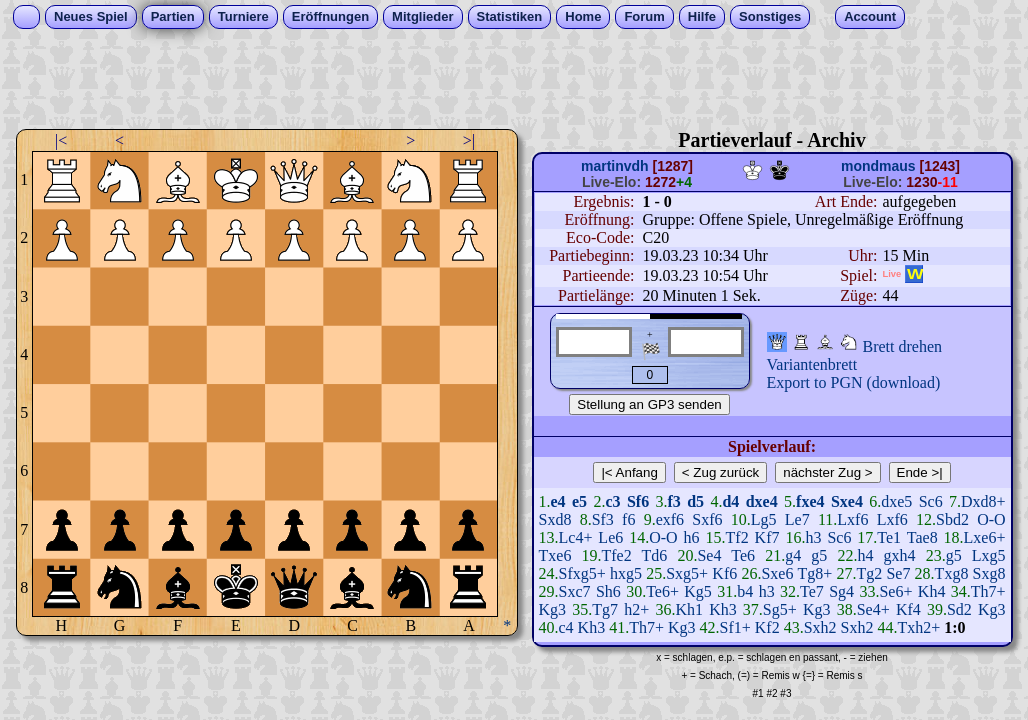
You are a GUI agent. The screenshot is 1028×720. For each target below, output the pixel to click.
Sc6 (931, 501)
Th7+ (988, 591)
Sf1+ (735, 627)
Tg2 (869, 573)
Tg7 (605, 609)
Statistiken (510, 16)
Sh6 (608, 591)
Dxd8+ (983, 501)
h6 (692, 537)
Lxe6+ (985, 537)
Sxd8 (555, 519)
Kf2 (767, 627)
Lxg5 (989, 555)
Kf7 (767, 537)
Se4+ (873, 609)
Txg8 (952, 573)
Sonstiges (770, 16)
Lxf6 (852, 519)
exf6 (670, 519)
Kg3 (553, 609)
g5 (819, 555)
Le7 (797, 519)
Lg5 (764, 519)
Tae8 (922, 537)
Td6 (655, 555)
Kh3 (723, 609)
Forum (644, 16)
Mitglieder (422, 16)
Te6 (743, 555)
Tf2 (737, 537)
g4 (793, 555)
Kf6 (724, 573)
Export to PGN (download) (854, 382)
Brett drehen (903, 346)
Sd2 (959, 609)
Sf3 (603, 519)
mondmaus (878, 166)
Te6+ (662, 591)
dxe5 (896, 501)
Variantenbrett (812, 364)
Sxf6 (707, 519)
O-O (991, 519)
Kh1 (689, 609)
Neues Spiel (91, 16)
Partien (173, 16)
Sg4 (841, 591)
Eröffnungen (330, 16)
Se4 (709, 555)
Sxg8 (989, 573)
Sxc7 (575, 591)
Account (870, 16)
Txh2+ (918, 627)
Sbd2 (952, 519)
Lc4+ (576, 537)
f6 (628, 519)
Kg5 (698, 591)
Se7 (898, 573)
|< (61, 140)
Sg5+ (780, 609)
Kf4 (908, 609)
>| (469, 140)
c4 (566, 627)
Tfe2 (617, 555)
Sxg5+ (687, 573)
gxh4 (900, 555)
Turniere (243, 16)
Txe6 (555, 555)
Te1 (889, 537)
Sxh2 (820, 627)
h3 (813, 537)
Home (583, 16)
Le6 (610, 537)
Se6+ (895, 591)
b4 (745, 591)
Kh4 (932, 591)
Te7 (812, 591)
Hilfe (702, 16)
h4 (865, 555)
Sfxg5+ (582, 573)
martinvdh (615, 166)
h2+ (636, 609)
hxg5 (626, 573)
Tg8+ (814, 573)
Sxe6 (777, 573)
